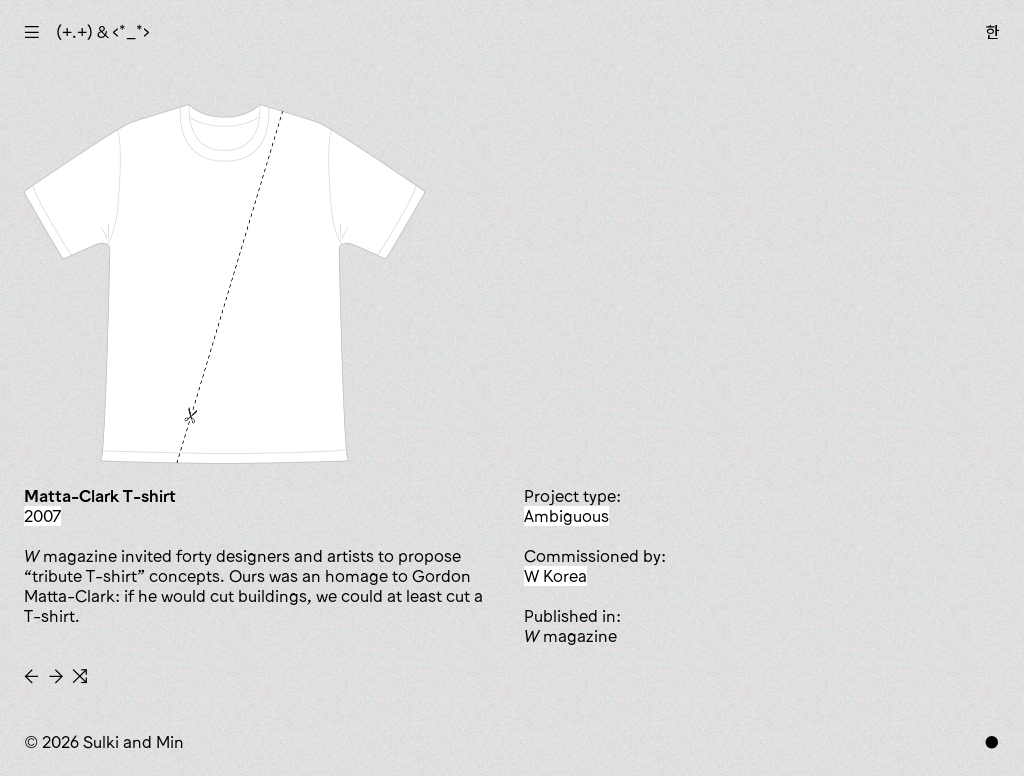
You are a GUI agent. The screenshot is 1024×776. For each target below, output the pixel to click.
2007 (42, 516)
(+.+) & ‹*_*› (103, 32)
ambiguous (566, 516)
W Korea (555, 576)
